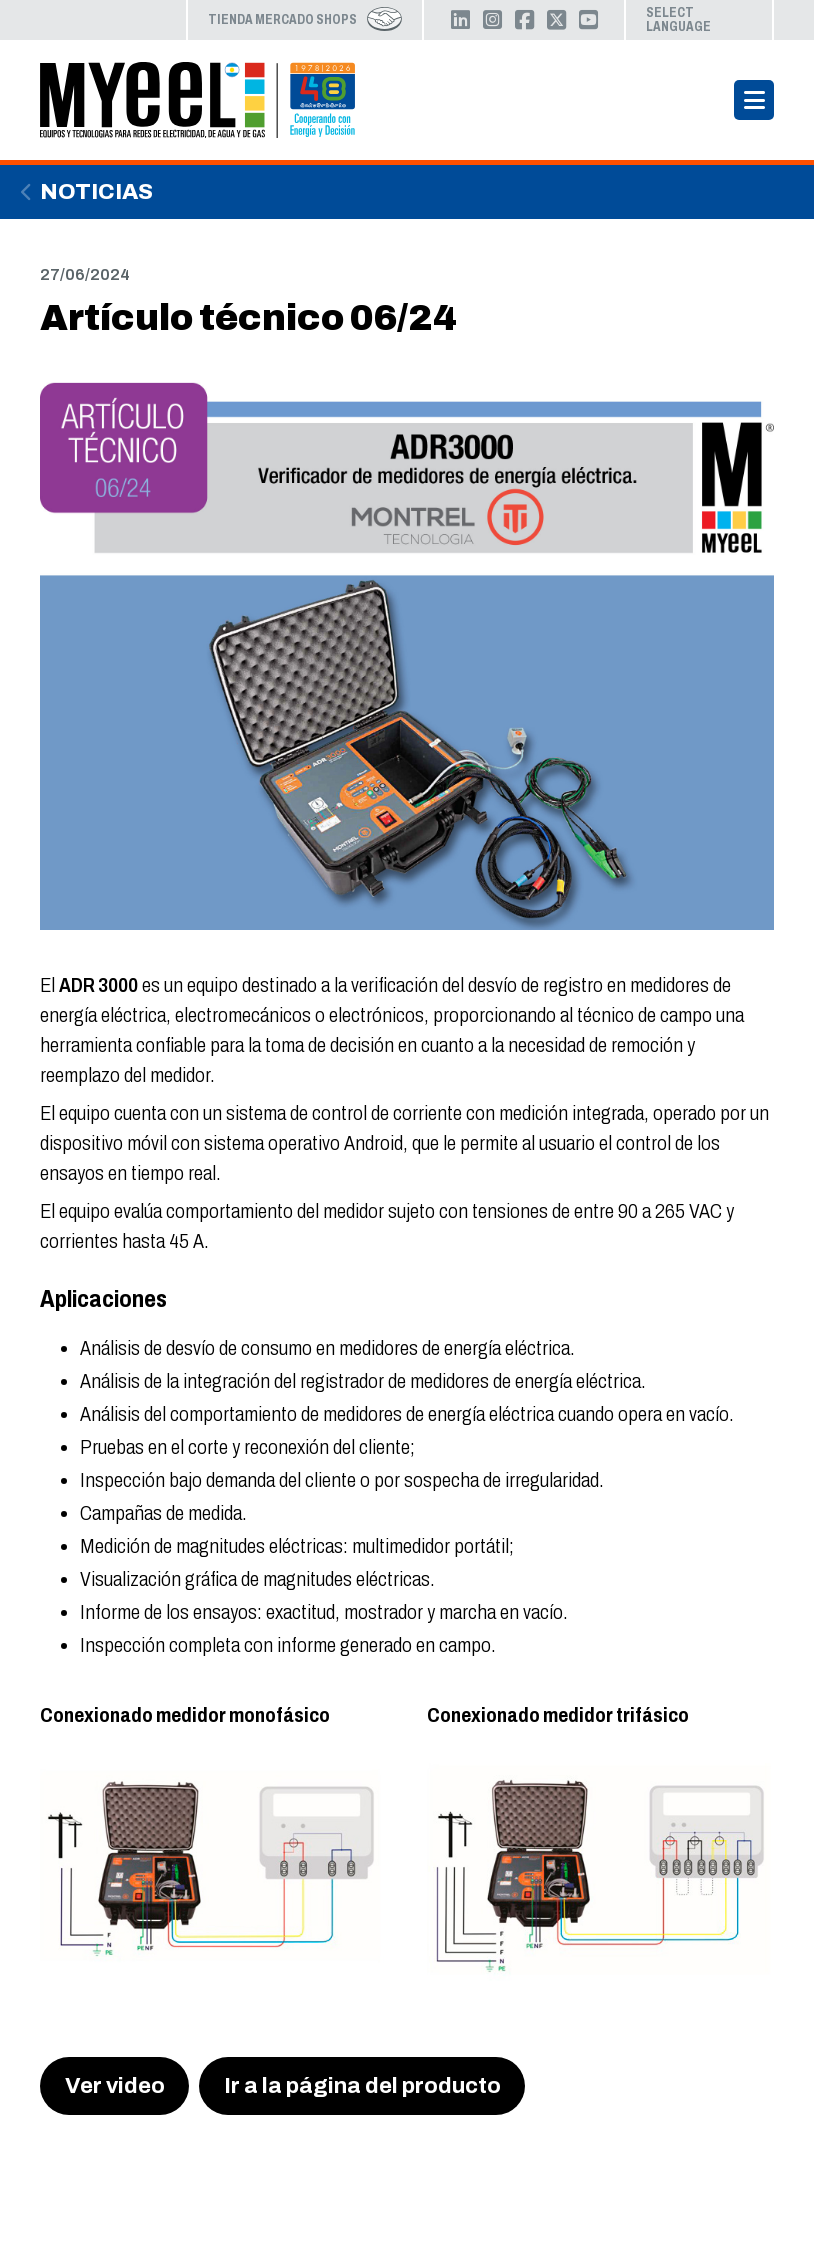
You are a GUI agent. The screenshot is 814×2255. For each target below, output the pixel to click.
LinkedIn (460, 20)
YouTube (588, 20)
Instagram (492, 20)
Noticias (96, 192)
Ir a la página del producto (362, 2085)
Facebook (524, 20)
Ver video (115, 2085)
